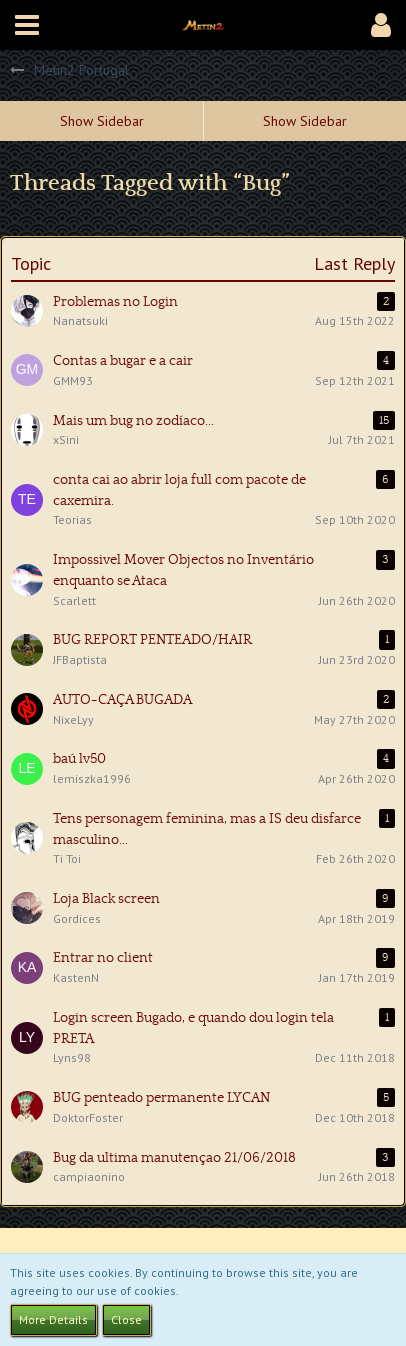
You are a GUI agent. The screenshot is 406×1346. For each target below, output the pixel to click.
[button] (27, 25)
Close (126, 1319)
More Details (53, 1319)
